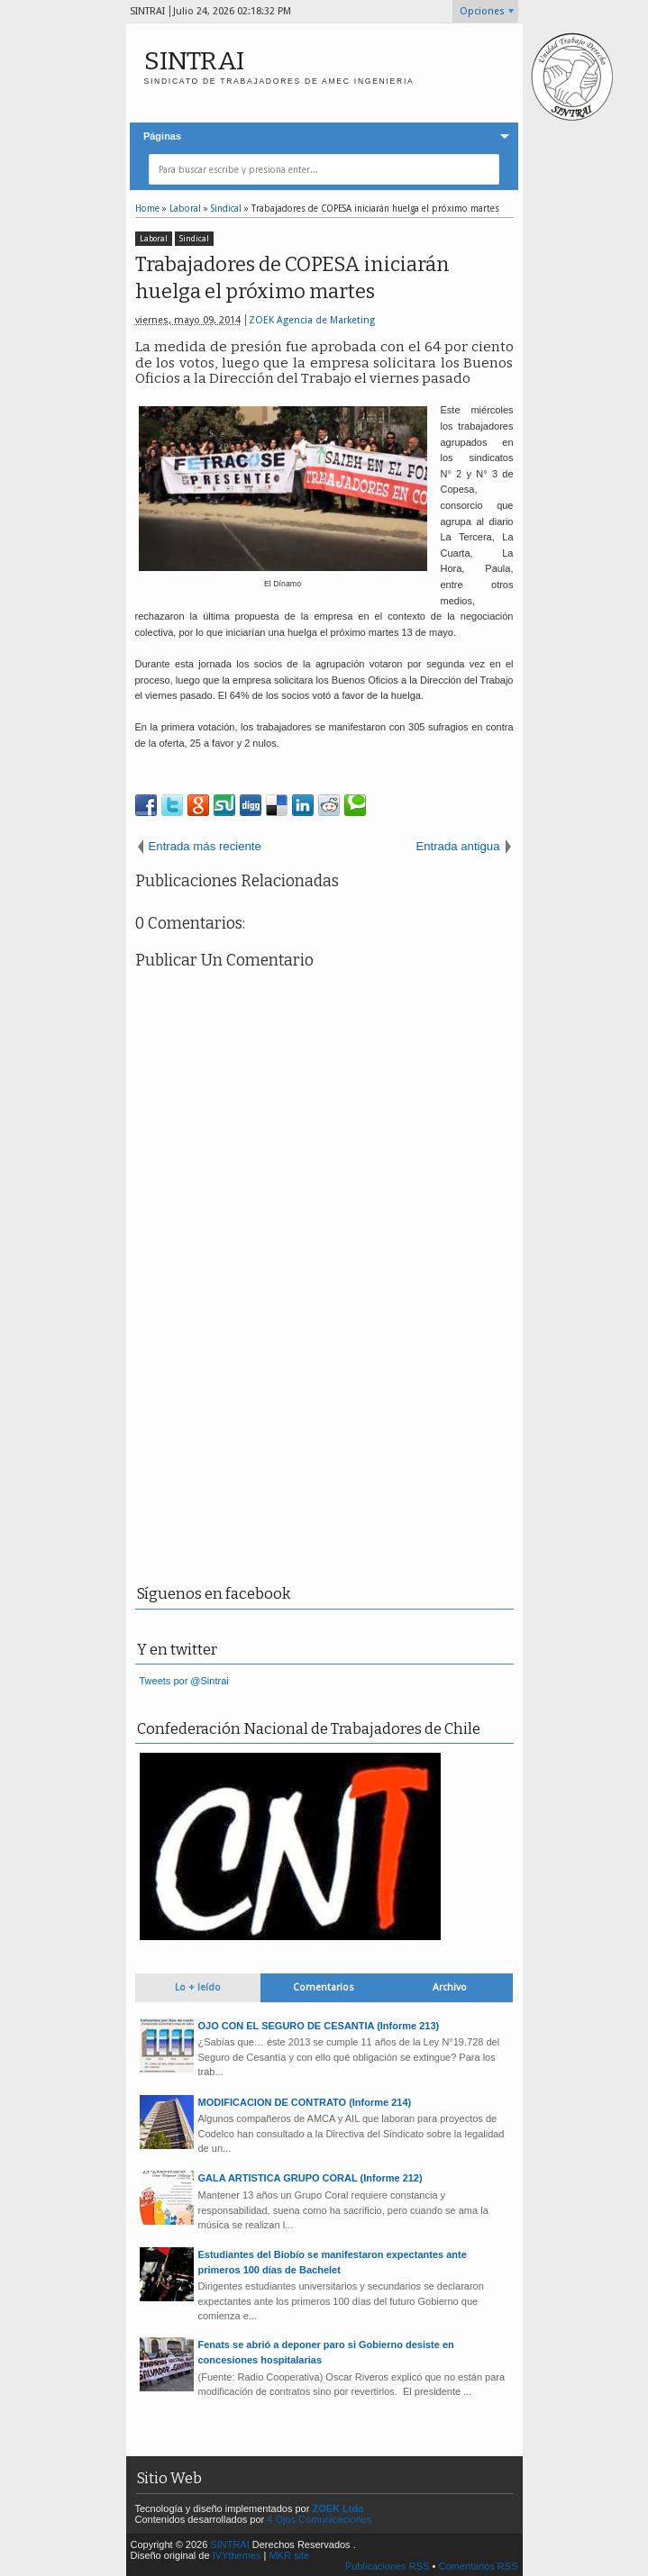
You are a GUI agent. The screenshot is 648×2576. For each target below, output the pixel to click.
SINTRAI (194, 61)
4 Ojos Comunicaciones (319, 2519)
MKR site (289, 2555)
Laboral (154, 238)
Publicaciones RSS (387, 2566)
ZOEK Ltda (337, 2508)
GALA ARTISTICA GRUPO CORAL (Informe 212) (310, 2177)
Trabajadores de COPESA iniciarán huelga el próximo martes (292, 278)
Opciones (482, 11)
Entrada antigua (457, 846)
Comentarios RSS (477, 2566)
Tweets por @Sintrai (184, 1680)
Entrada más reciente (205, 846)
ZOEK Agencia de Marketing (312, 320)
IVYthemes (237, 2555)
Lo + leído (198, 1987)
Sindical (194, 238)
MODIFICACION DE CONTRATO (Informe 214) (305, 2102)
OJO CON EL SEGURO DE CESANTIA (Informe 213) (319, 2025)
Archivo (450, 1987)
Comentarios (323, 1987)
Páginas (162, 136)
